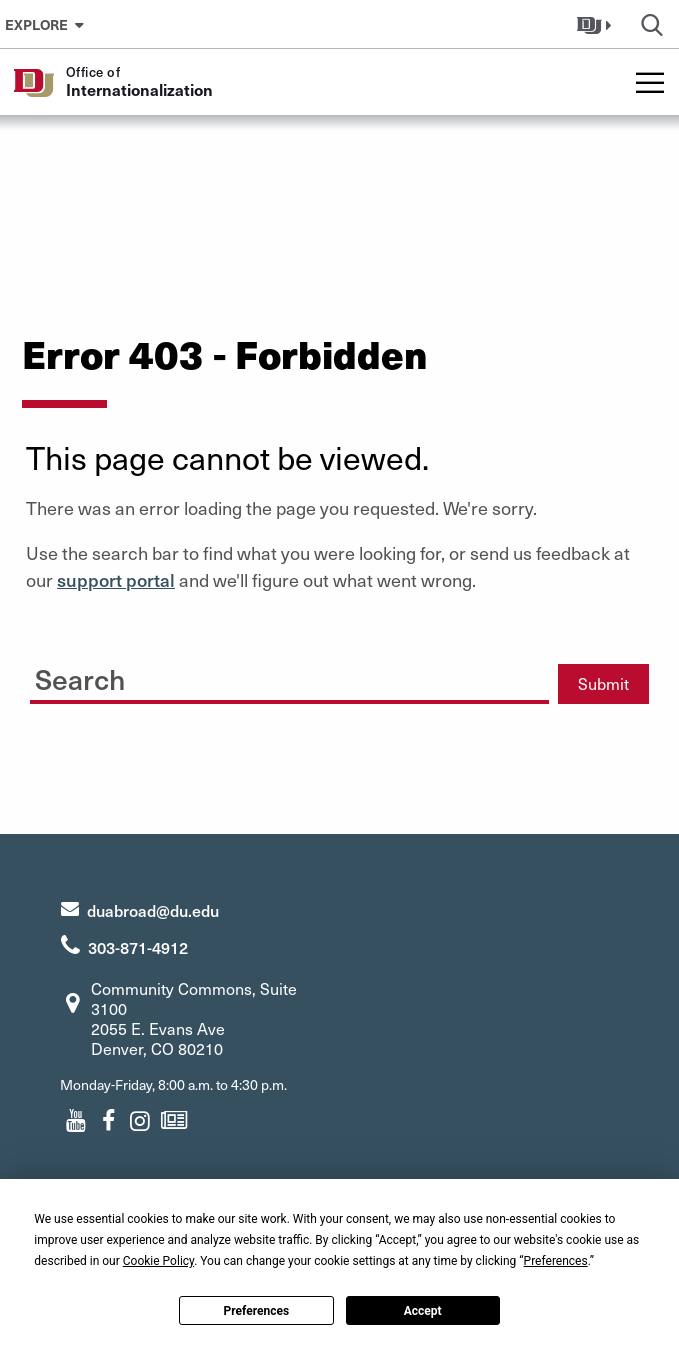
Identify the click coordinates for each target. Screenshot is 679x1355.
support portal (116, 579)
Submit (603, 683)
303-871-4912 (138, 947)
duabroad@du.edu (153, 910)
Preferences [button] (556, 1261)
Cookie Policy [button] (158, 1261)
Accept (423, 1311)
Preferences (257, 1311)
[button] (596, 24)
